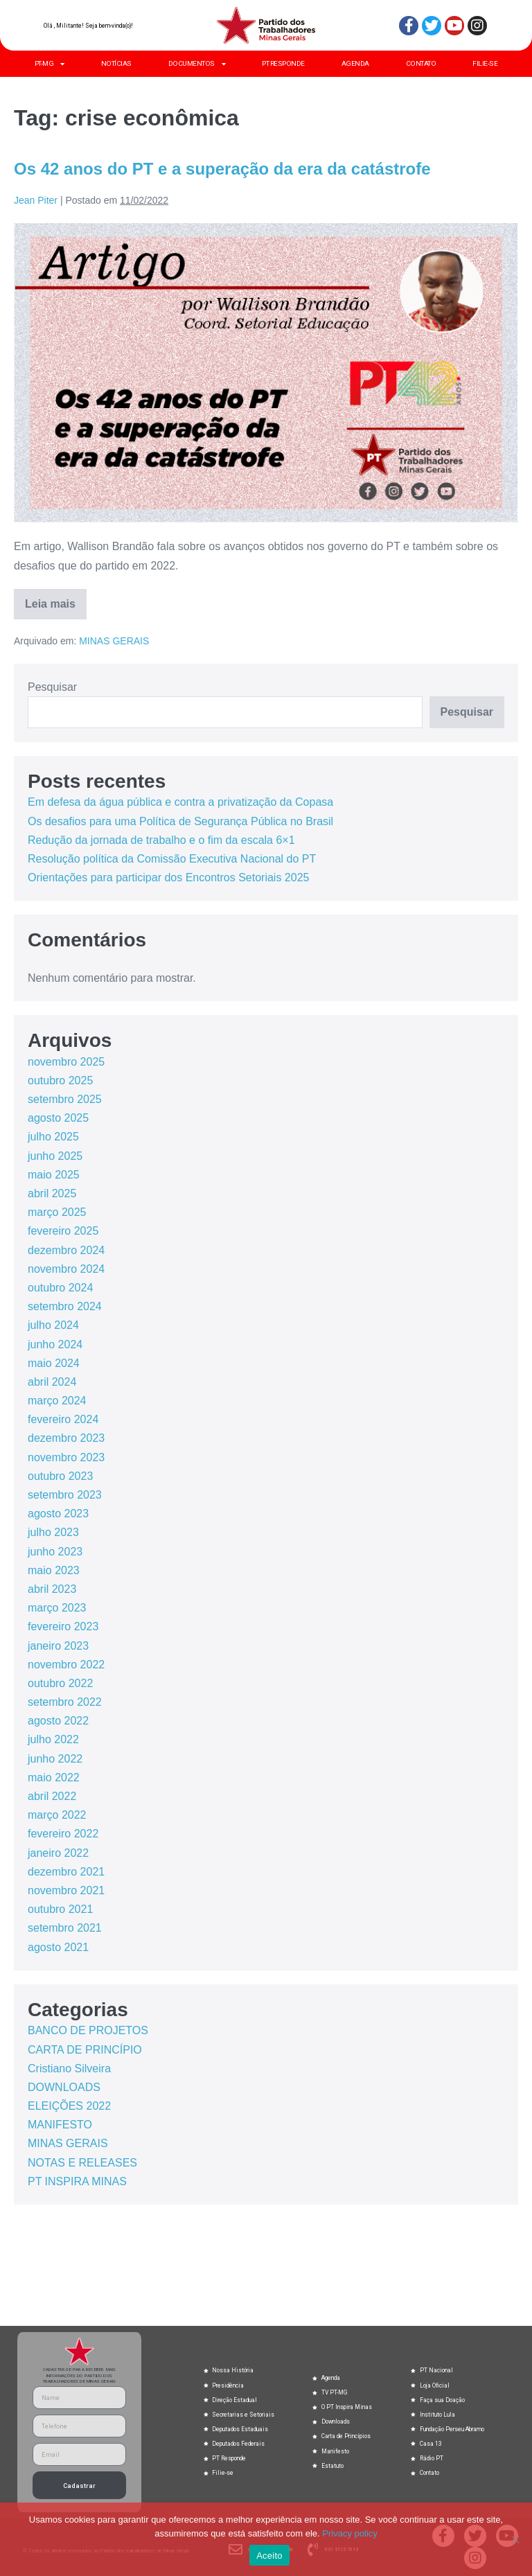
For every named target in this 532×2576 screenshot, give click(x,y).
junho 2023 (55, 1552)
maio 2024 (54, 1363)
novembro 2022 (66, 1664)
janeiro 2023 (58, 1646)
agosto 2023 (58, 1513)
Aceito (269, 2555)
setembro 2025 (65, 1099)
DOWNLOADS (64, 2087)
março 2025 (57, 1212)
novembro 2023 (66, 1457)
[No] (515, 2539)
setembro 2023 (65, 1495)
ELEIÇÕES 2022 (69, 2106)
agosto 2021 (58, 1947)
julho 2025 (53, 1137)
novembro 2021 (66, 1890)
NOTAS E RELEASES (82, 2163)
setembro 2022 (65, 1702)
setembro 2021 (65, 1928)
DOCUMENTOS (197, 63)
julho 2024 (53, 1325)
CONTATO (421, 63)
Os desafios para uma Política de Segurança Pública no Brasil (180, 821)
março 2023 (57, 1608)
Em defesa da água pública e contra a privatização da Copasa (180, 802)
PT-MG (49, 63)
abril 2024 (52, 1382)
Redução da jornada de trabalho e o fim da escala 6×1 (161, 840)
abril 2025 (52, 1193)
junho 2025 (55, 1156)
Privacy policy (349, 2533)
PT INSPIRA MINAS (77, 2181)
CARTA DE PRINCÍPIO (85, 2050)
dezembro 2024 (66, 1250)
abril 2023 (52, 1589)
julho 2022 (53, 1739)
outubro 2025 (60, 1080)
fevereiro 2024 (63, 1419)
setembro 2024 (65, 1306)
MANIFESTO (60, 2125)
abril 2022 (52, 1796)
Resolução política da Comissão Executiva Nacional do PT (172, 859)
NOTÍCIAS (116, 63)
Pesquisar (52, 687)
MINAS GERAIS (114, 640)
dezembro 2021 (66, 1872)
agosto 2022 (58, 1721)
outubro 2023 (60, 1476)
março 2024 (57, 1400)
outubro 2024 (60, 1288)
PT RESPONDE (283, 63)
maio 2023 (54, 1570)
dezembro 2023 (66, 1438)
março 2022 (57, 1815)
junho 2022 (55, 1759)
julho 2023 (53, 1532)
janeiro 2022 (58, 1853)
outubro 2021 (60, 1909)
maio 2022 (54, 1777)
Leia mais (56, 599)
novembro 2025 (66, 1062)
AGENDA (355, 63)
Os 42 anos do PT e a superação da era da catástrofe (222, 168)
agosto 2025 (58, 1118)
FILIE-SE (484, 63)
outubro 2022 (60, 1683)
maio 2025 (54, 1175)
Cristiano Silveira (69, 2068)
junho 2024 (55, 1344)
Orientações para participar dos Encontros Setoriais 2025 (168, 877)
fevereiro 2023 (63, 1626)
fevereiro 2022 (63, 1834)
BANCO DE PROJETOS (88, 2030)
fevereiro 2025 (63, 1231)
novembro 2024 (66, 1269)
